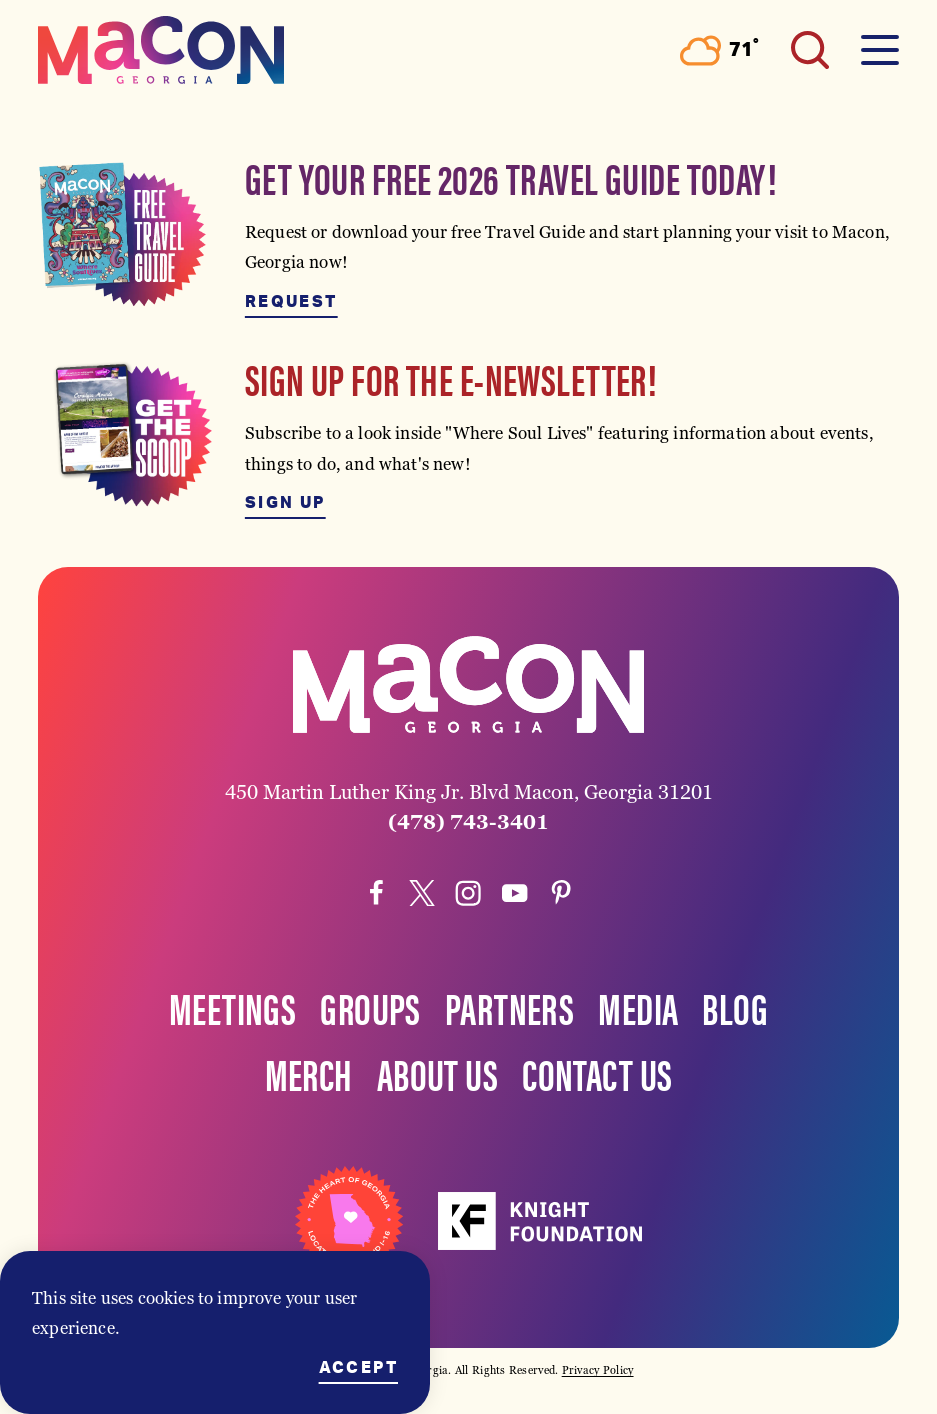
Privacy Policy (598, 1370)
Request (291, 302)
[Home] (161, 50)
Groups (370, 1007)
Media (638, 1007)
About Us (437, 1073)
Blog (735, 1007)
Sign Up (285, 503)
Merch (309, 1073)
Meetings (232, 1007)
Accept (358, 1368)
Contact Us (597, 1073)
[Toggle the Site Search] (810, 50)
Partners (509, 1007)
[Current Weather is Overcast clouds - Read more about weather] (719, 50)
